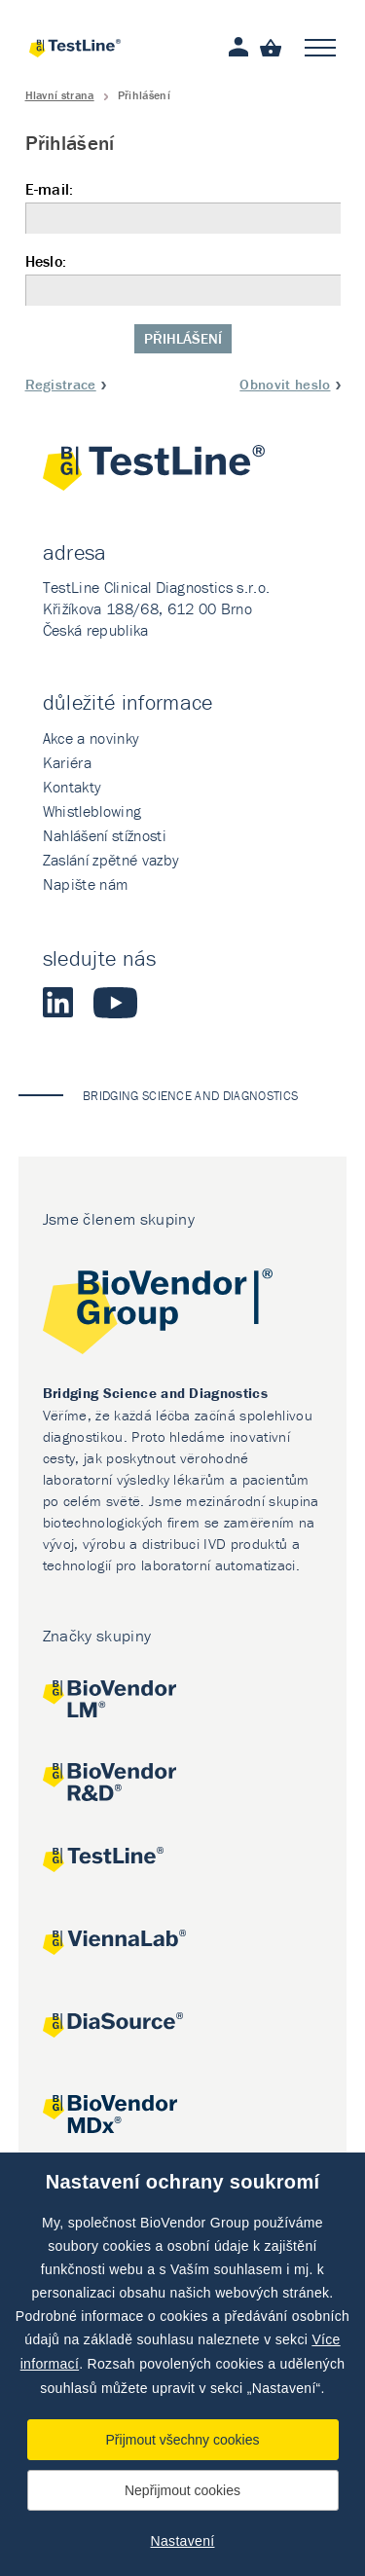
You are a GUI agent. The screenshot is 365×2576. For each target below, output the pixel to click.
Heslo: (183, 279)
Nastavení (183, 2541)
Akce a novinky (91, 738)
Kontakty (72, 786)
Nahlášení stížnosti (104, 835)
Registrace (60, 384)
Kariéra (67, 762)
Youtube (115, 1002)
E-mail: (183, 207)
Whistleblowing (92, 811)
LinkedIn (58, 1002)
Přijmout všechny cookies (183, 2439)
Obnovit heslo (284, 384)
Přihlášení (183, 338)
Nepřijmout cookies (182, 2490)
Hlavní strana (59, 95)
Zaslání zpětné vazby (111, 859)
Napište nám (85, 884)
